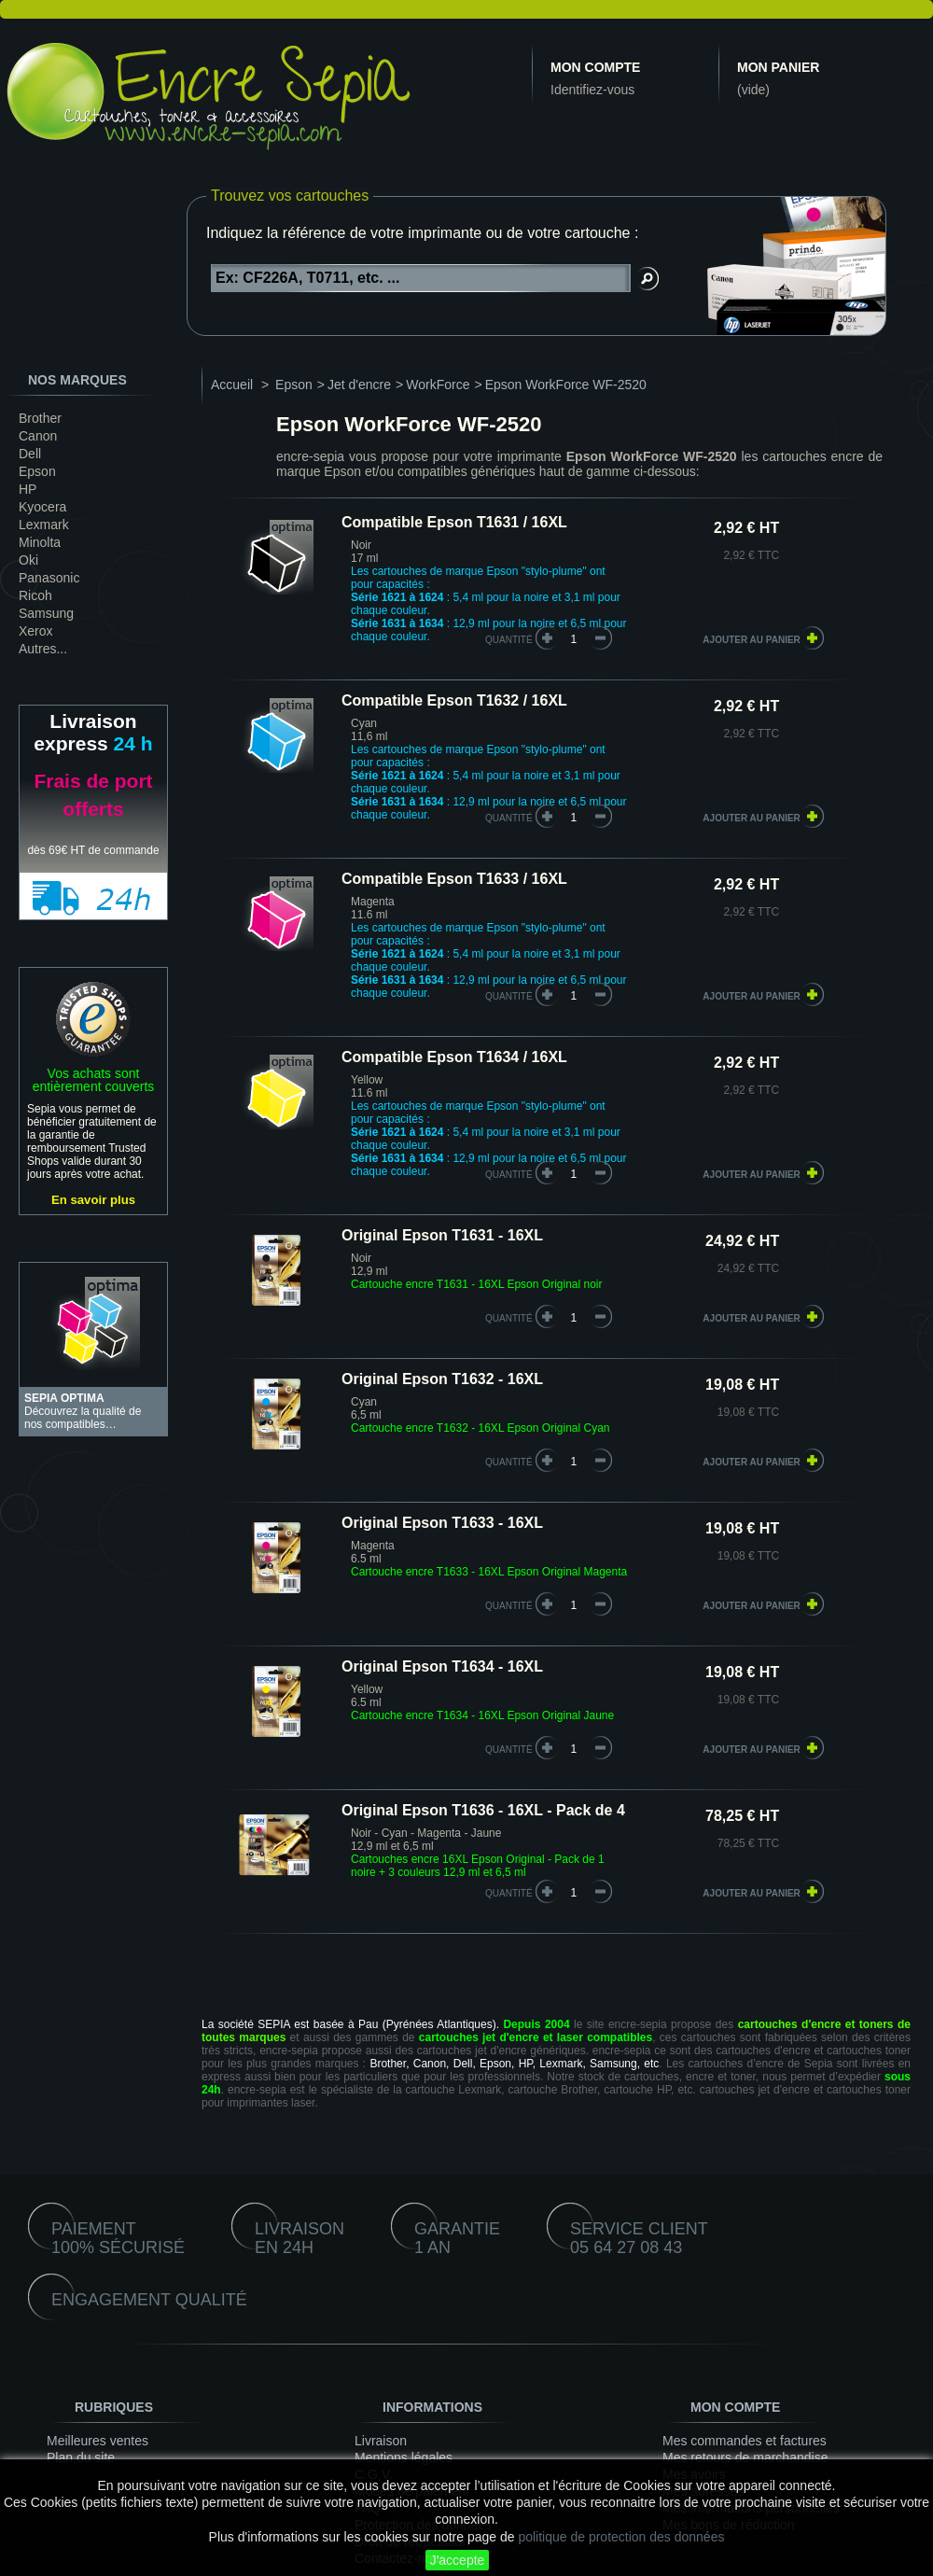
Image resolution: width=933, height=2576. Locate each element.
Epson (37, 471)
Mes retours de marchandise (745, 2457)
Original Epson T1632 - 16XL (442, 1379)
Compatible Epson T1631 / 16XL (454, 522)
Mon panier (778, 67)
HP (27, 489)
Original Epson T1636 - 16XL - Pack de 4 (483, 1810)
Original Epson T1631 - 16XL (442, 1235)
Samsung (46, 613)
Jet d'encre (359, 384)
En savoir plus (93, 1200)
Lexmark (44, 524)
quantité (509, 640)
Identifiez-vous (592, 89)
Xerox (36, 630)
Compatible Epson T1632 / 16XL (454, 700)
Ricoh (35, 595)
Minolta (40, 542)
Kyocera (42, 506)
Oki (28, 560)
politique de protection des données (621, 2536)
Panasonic (49, 577)
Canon (38, 435)
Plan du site (81, 2457)
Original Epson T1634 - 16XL (442, 1666)
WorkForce (437, 384)
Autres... (43, 648)
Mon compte (595, 67)
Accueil (232, 384)
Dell (30, 453)
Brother (40, 418)
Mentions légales (404, 2457)
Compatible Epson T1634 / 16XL (454, 1057)
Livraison (381, 2440)
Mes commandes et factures (744, 2440)
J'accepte (457, 2560)
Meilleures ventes (97, 2440)
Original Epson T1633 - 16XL (442, 1523)
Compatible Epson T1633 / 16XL (454, 879)
